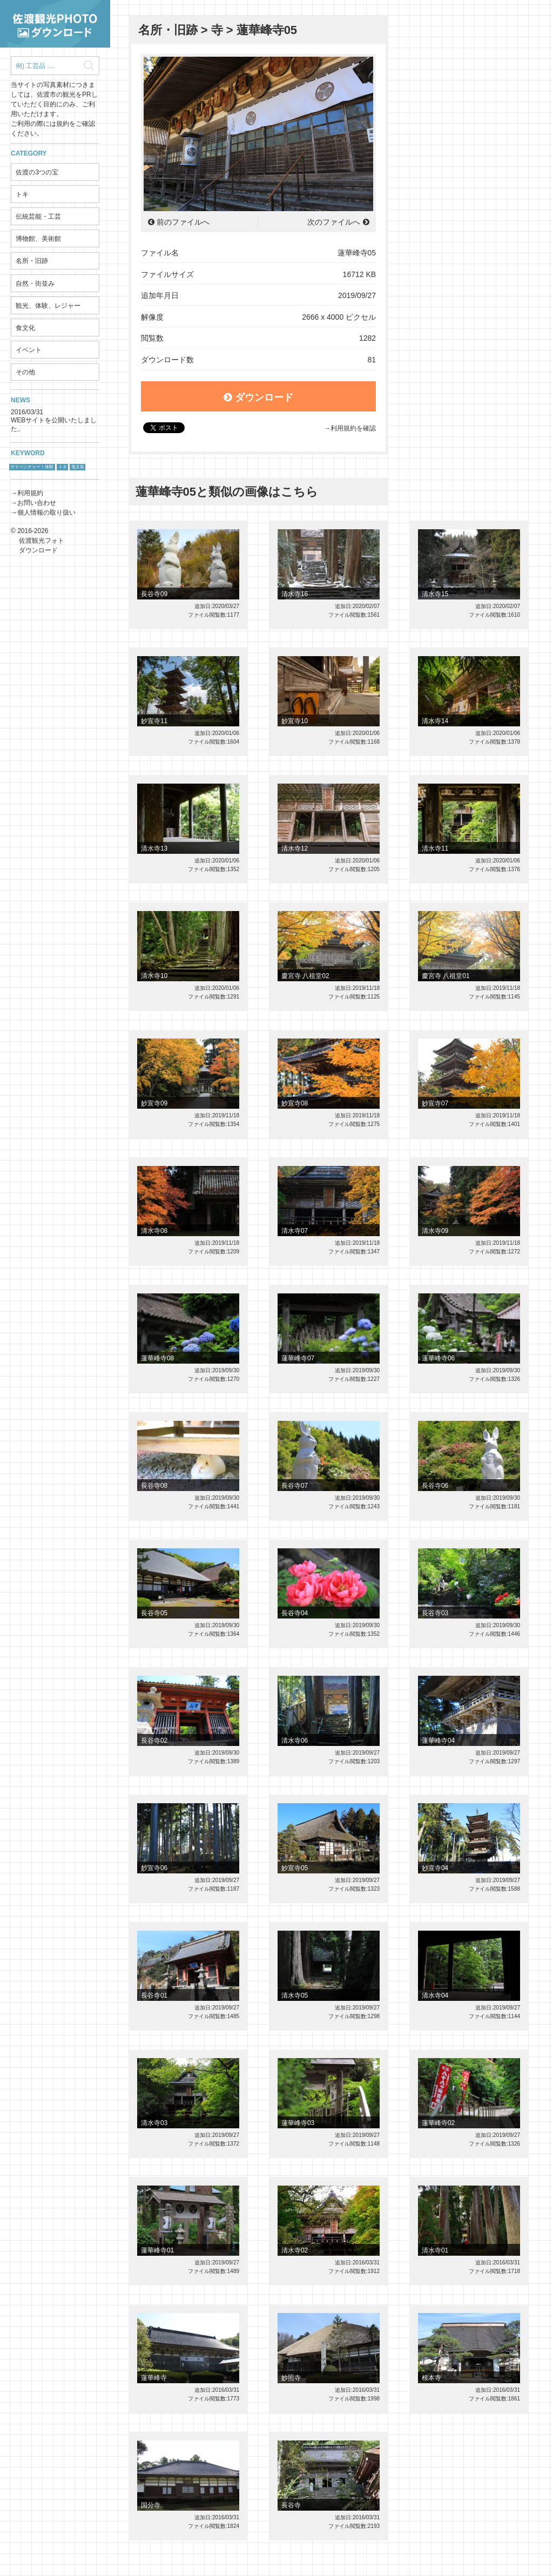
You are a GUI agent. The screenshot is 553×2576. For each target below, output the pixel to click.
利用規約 (30, 493)
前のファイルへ (183, 222)
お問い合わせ (36, 503)
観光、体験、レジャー (48, 305)
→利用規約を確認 (350, 428)
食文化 (25, 328)
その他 (25, 372)
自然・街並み (35, 283)
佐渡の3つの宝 (37, 172)
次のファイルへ (333, 222)
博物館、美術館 (38, 238)
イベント (29, 350)
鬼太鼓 (77, 466)
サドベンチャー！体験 (31, 466)
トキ (22, 194)
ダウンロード (258, 397)
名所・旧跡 (32, 261)
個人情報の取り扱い (46, 512)
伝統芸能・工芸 (38, 216)
